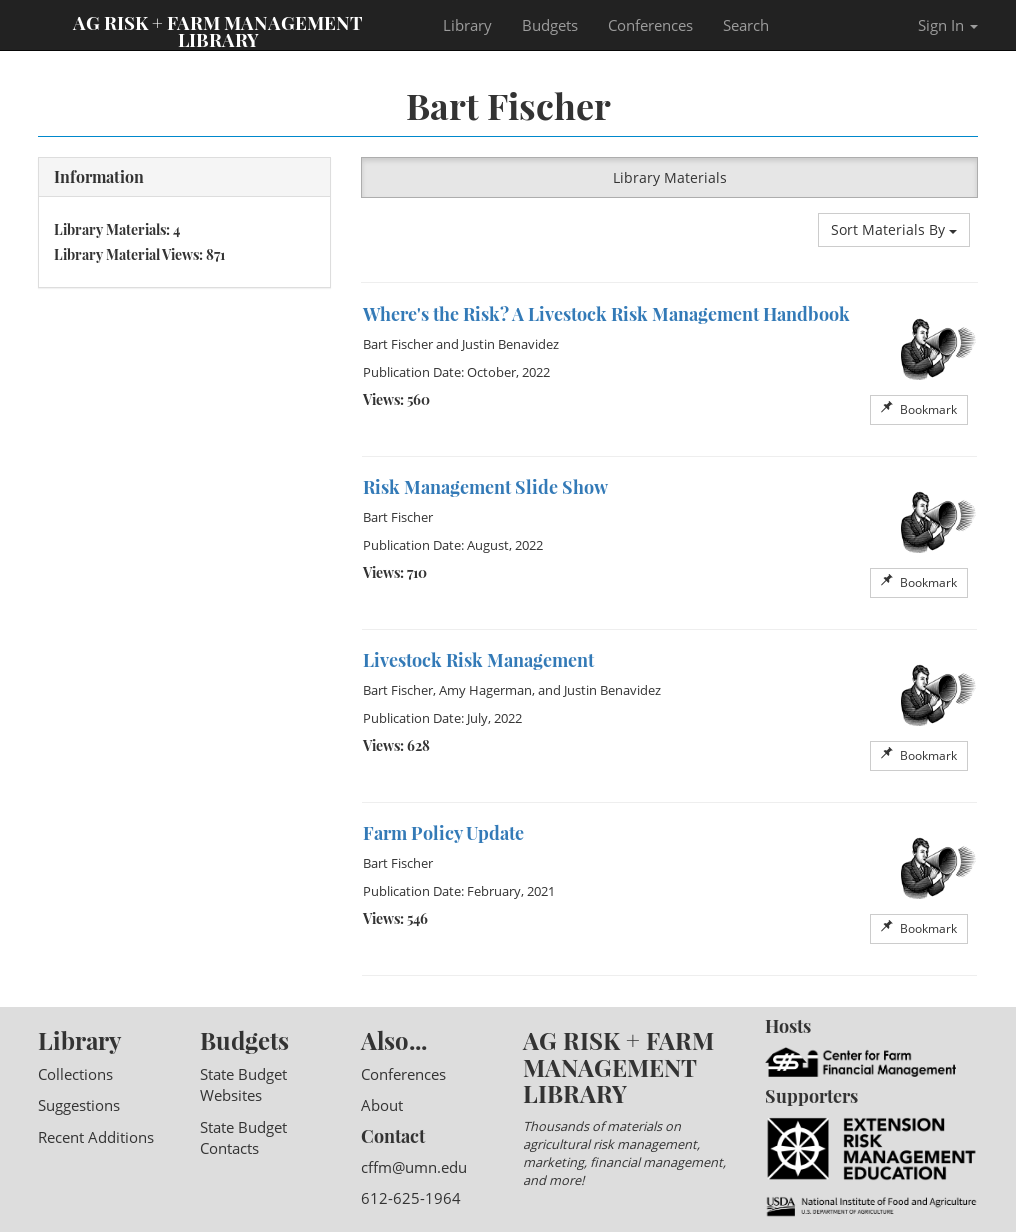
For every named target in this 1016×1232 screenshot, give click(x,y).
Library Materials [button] (670, 177)
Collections (75, 1074)
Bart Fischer (398, 344)
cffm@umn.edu (414, 1167)
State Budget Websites (243, 1084)
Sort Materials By (894, 229)
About (382, 1105)
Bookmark (919, 409)
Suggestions (79, 1105)
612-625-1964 (411, 1198)
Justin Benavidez (510, 344)
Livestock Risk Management (478, 660)
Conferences (650, 25)
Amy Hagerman (485, 690)
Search (746, 25)
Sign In (948, 25)
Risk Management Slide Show (485, 487)
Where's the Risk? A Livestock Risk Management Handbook (606, 314)
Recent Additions (96, 1137)
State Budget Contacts (243, 1137)
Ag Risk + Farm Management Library (218, 30)
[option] (669, 370)
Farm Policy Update (443, 833)
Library (467, 25)
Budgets (550, 25)
